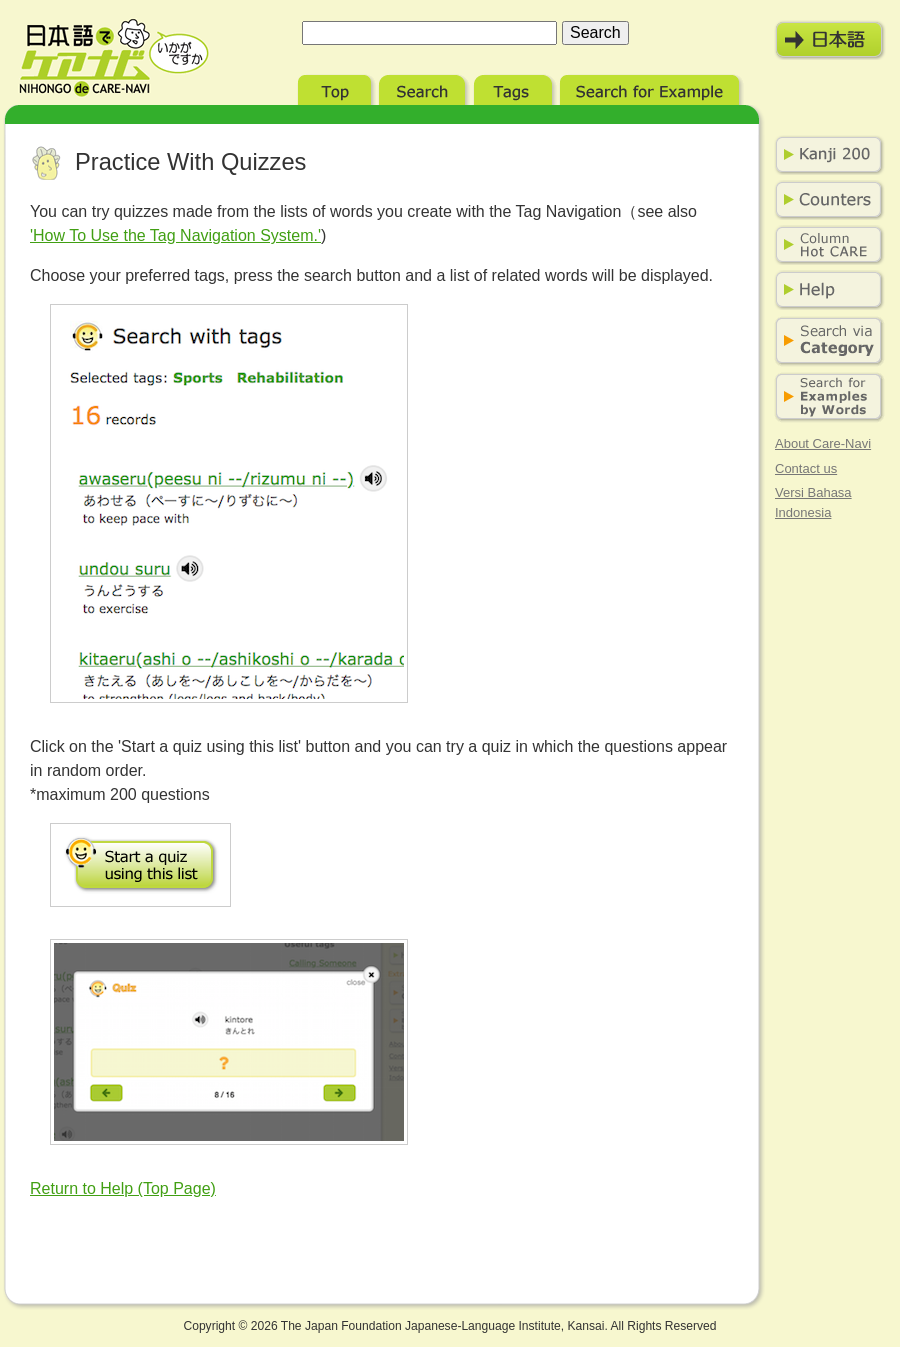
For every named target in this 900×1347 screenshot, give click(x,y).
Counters (825, 200)
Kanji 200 (825, 155)
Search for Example (651, 87)
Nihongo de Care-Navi (114, 58)
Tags (515, 87)
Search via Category (825, 341)
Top (336, 87)
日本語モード (830, 40)
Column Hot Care (825, 245)
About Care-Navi (823, 443)
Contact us (806, 468)
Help (825, 290)
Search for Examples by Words (825, 397)
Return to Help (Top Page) (123, 1188)
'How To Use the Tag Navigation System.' (175, 235)
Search (424, 87)
